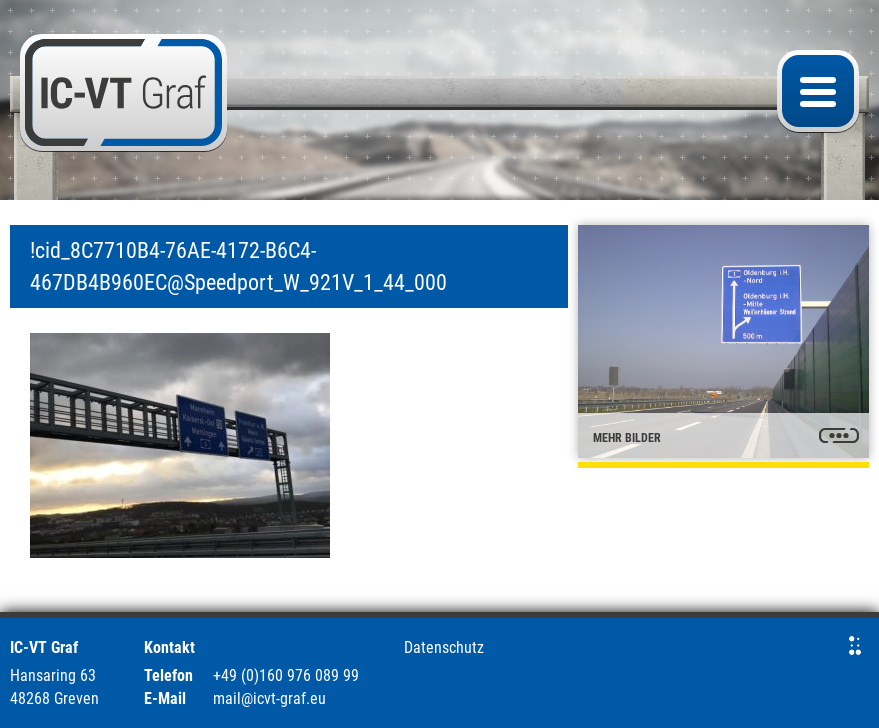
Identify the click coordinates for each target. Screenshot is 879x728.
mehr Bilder (627, 438)
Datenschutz (444, 647)
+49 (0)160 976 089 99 (286, 675)
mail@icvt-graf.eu (269, 698)
